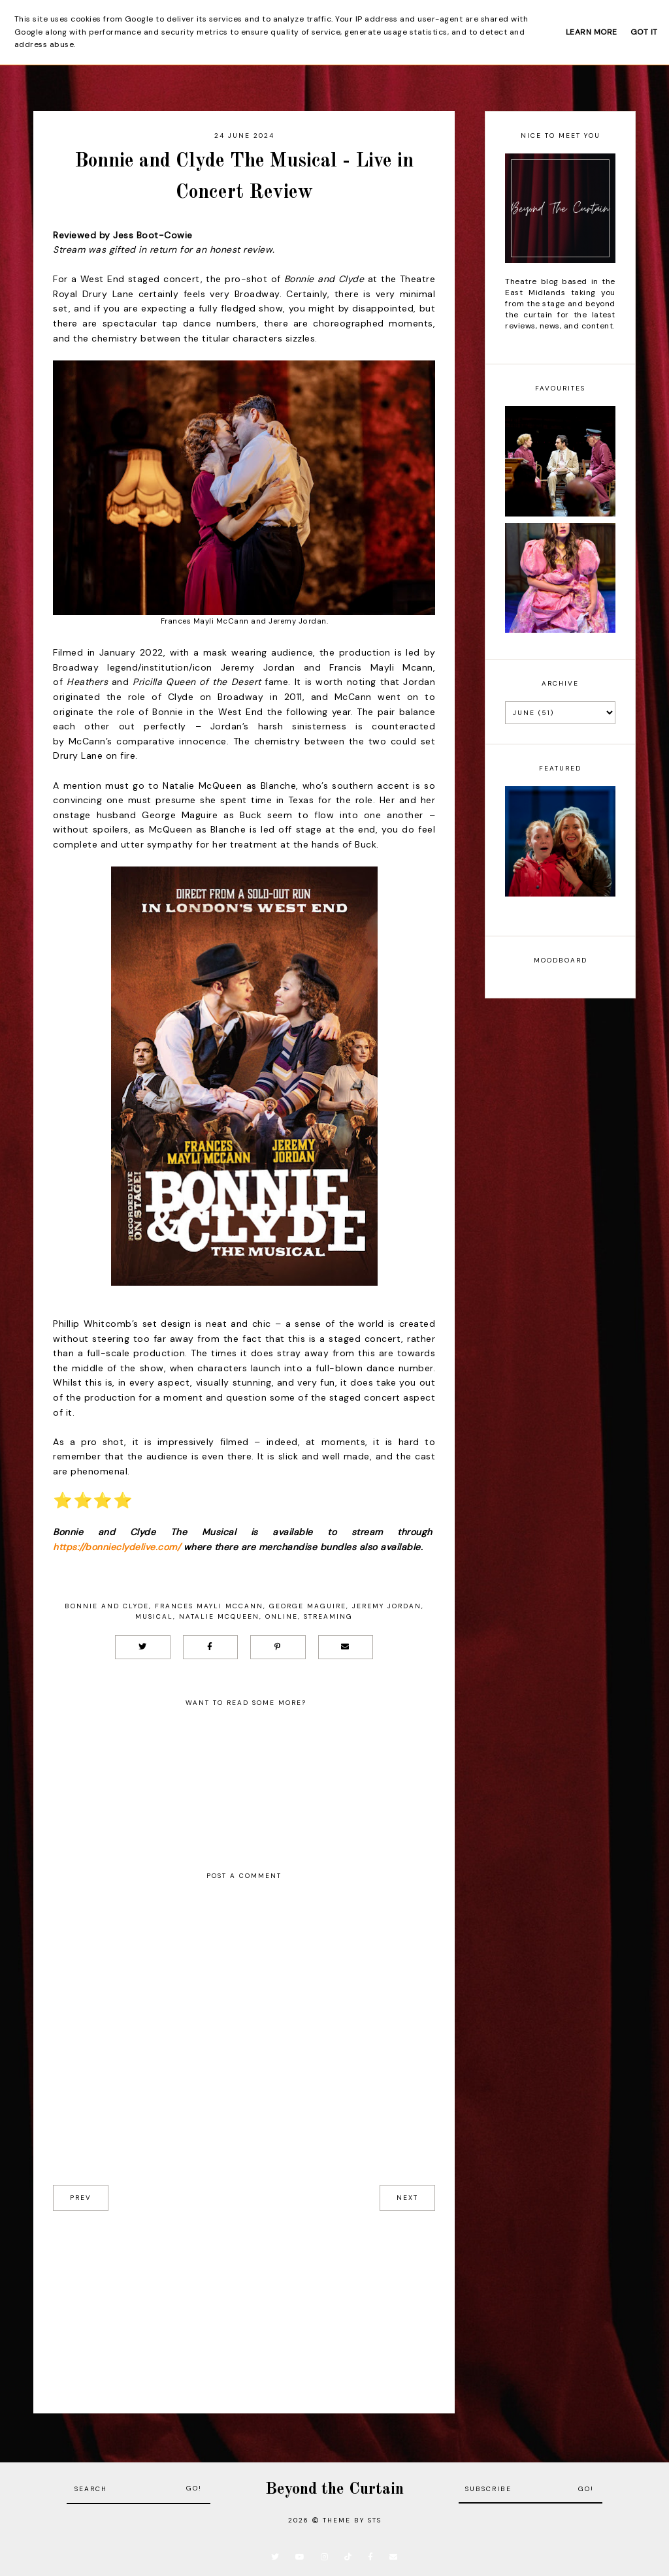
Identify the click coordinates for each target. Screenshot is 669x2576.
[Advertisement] (244, 2302)
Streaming (328, 1616)
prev (80, 2197)
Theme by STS (352, 2520)
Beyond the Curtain (334, 2489)
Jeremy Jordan (386, 1606)
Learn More (591, 32)
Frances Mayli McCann (209, 1606)
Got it (644, 32)
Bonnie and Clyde (107, 1606)
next (407, 2197)
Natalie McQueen (219, 1616)
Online (281, 1616)
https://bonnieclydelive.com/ (116, 1547)
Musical (154, 1616)
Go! (194, 2488)
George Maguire (307, 1606)
